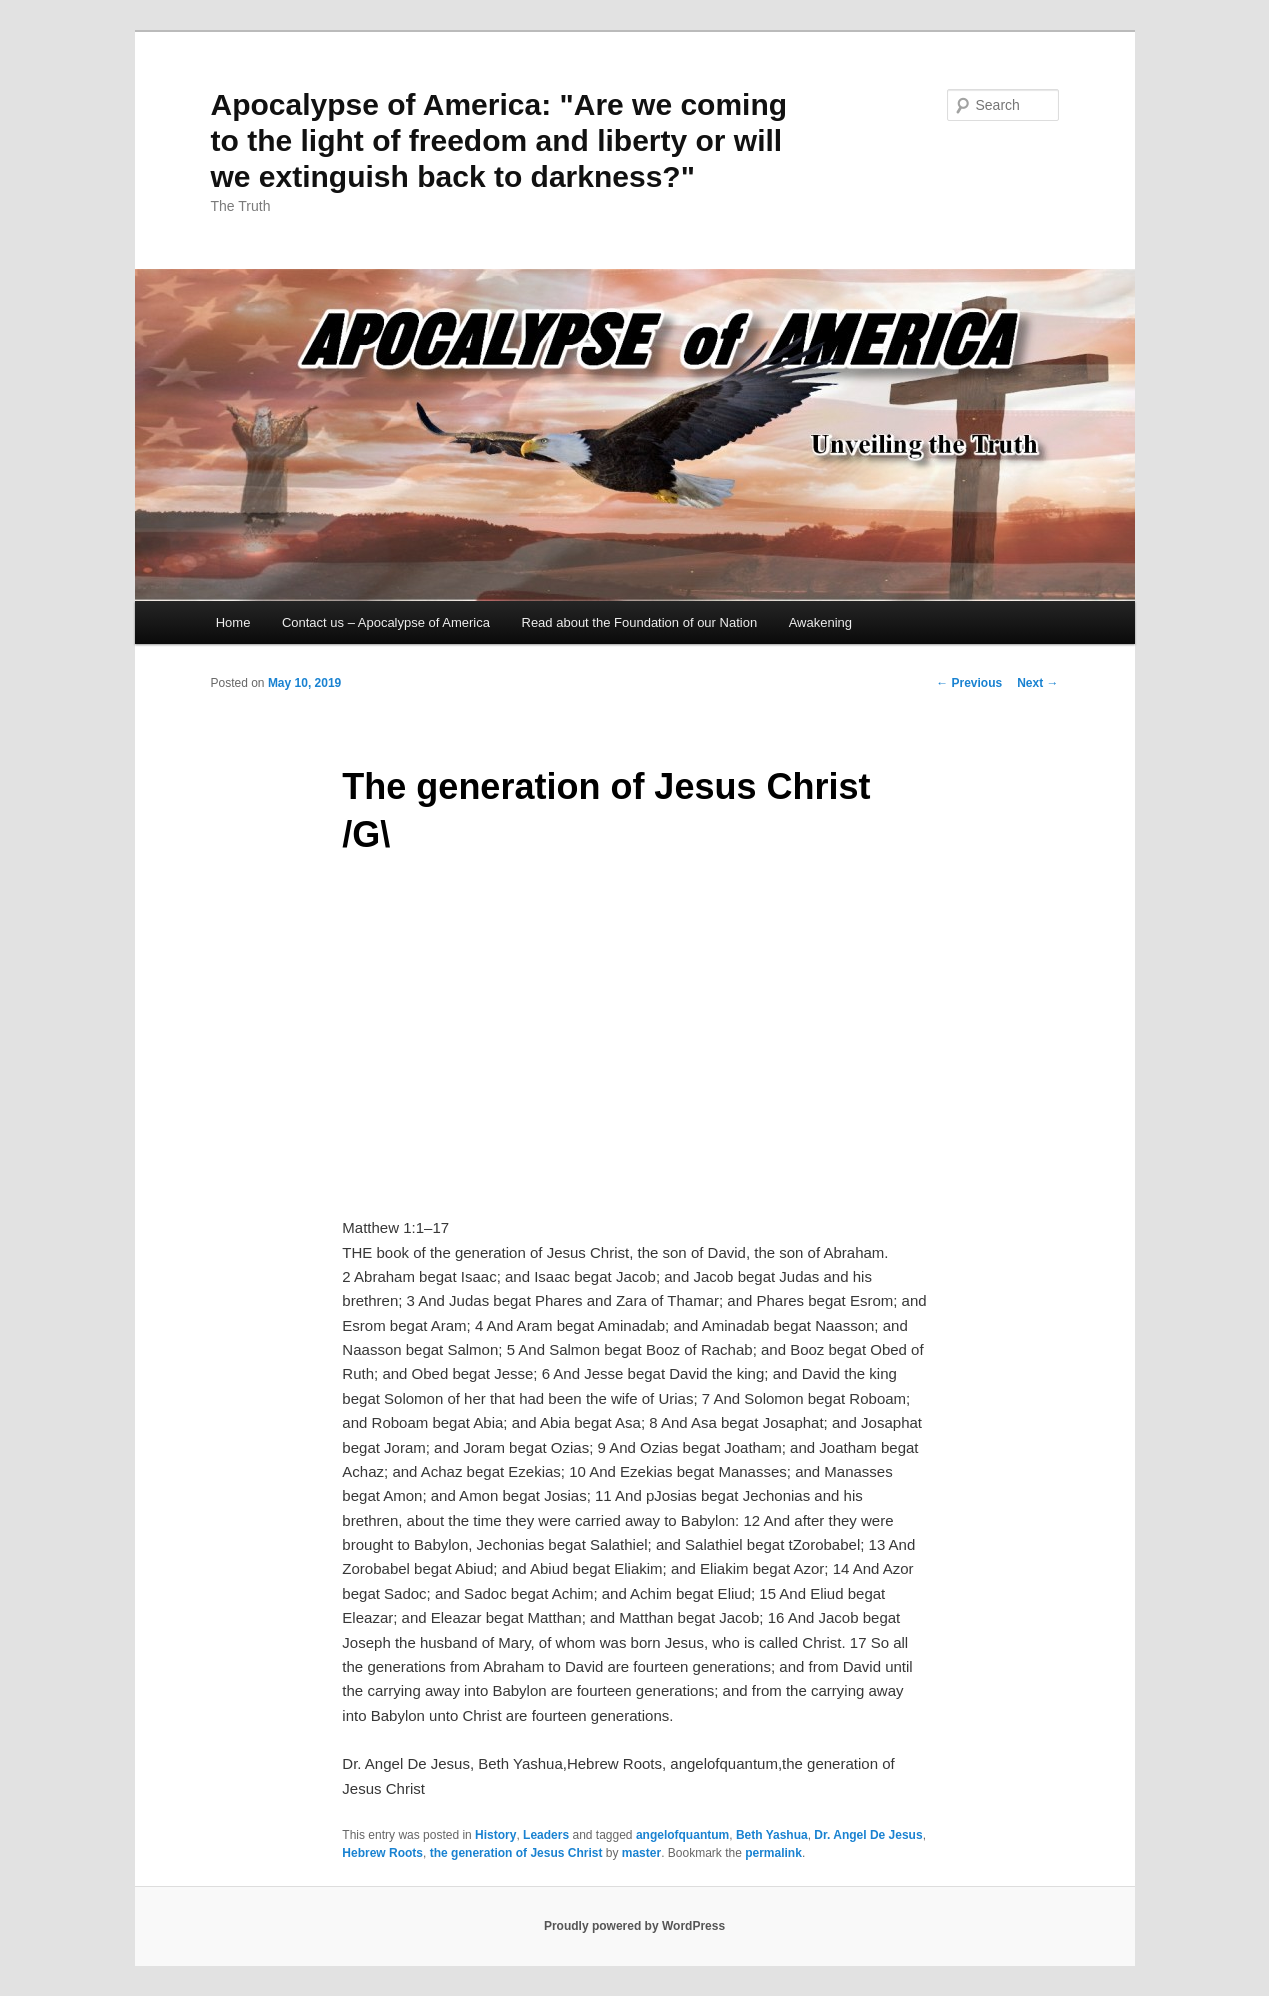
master (641, 1853)
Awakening (820, 622)
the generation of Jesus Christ (516, 1853)
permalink (773, 1853)
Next (1037, 683)
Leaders (546, 1835)
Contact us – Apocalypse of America (386, 622)
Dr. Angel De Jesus (868, 1835)
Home (233, 622)
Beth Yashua (772, 1835)
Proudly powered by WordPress (634, 1926)
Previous (969, 683)
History (495, 1835)
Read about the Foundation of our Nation (640, 622)
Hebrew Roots (382, 1853)
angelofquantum (682, 1835)
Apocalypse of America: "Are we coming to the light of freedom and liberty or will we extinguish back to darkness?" (499, 140)
